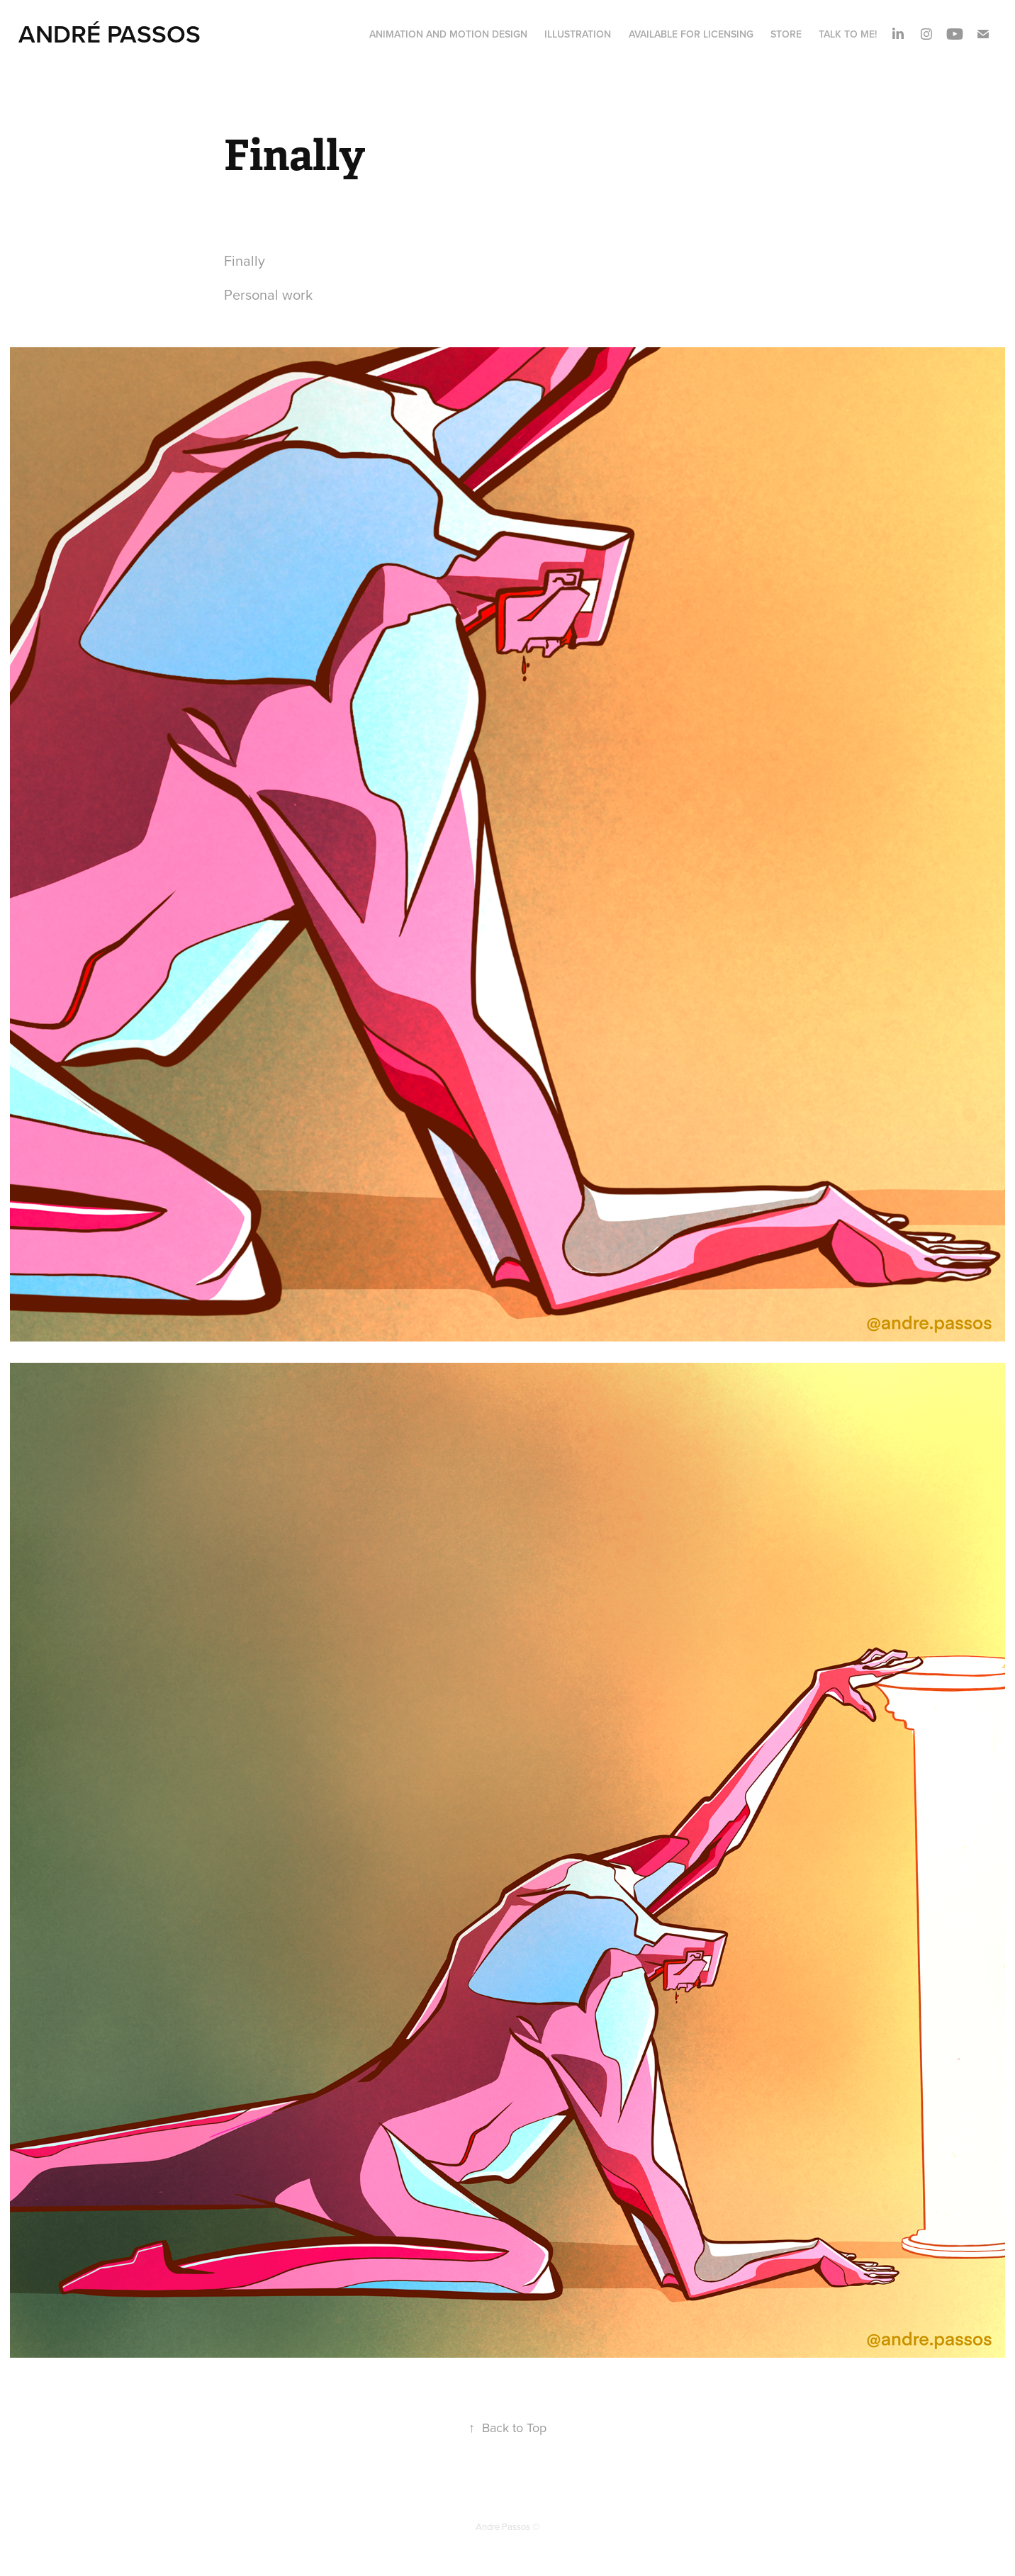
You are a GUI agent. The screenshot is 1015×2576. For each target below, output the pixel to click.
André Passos (109, 33)
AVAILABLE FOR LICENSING (691, 34)
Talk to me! (848, 34)
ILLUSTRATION (577, 34)
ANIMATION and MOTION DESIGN (448, 34)
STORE (786, 34)
